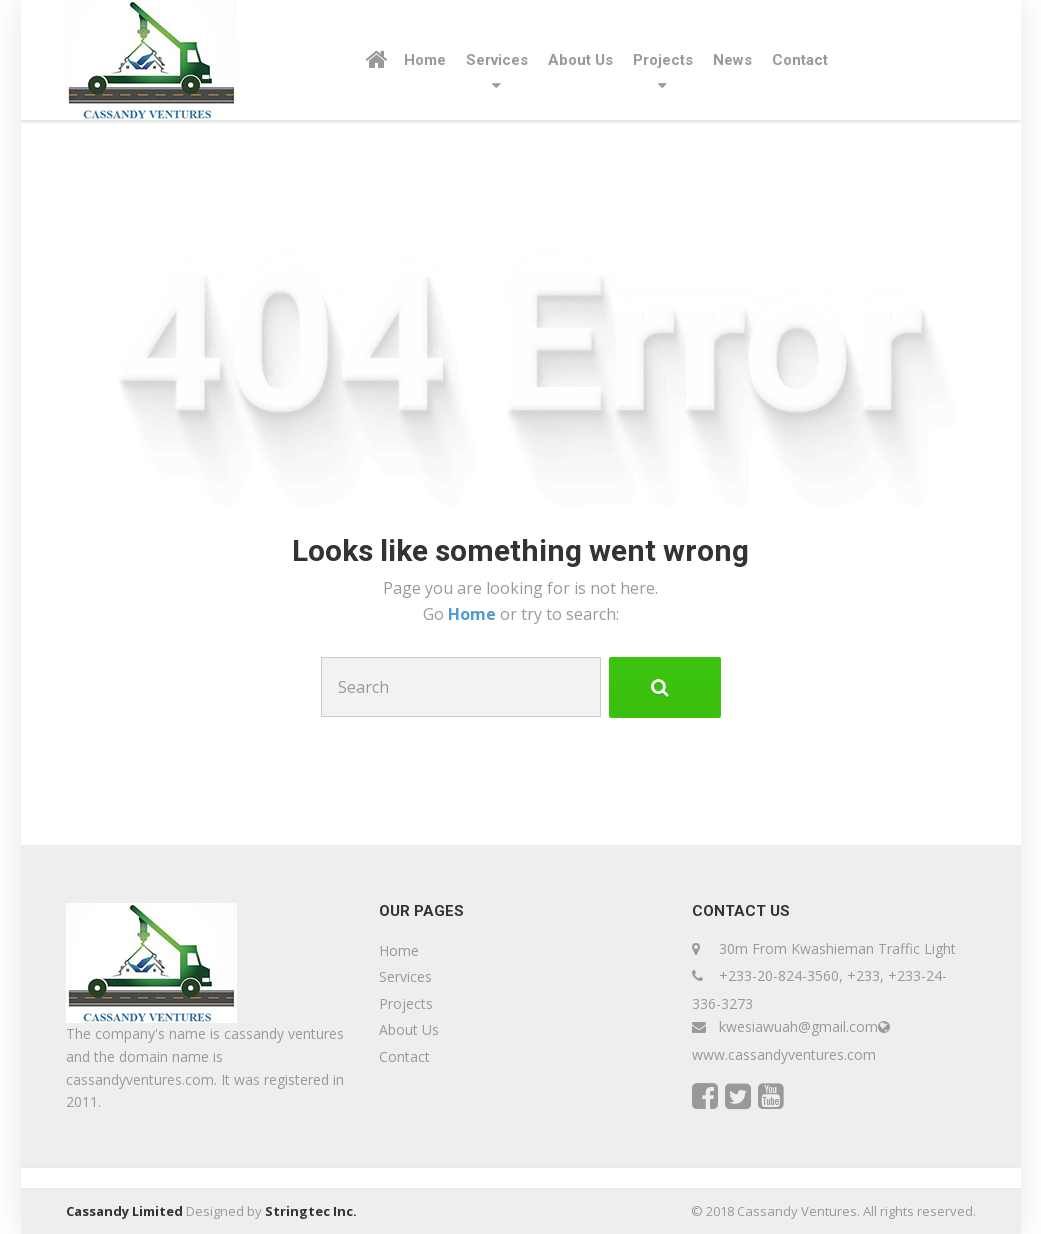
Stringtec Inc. (311, 1211)
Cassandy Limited (124, 1211)
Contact (800, 60)
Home (425, 60)
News (732, 60)
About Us (580, 60)
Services (497, 60)
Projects (663, 60)
